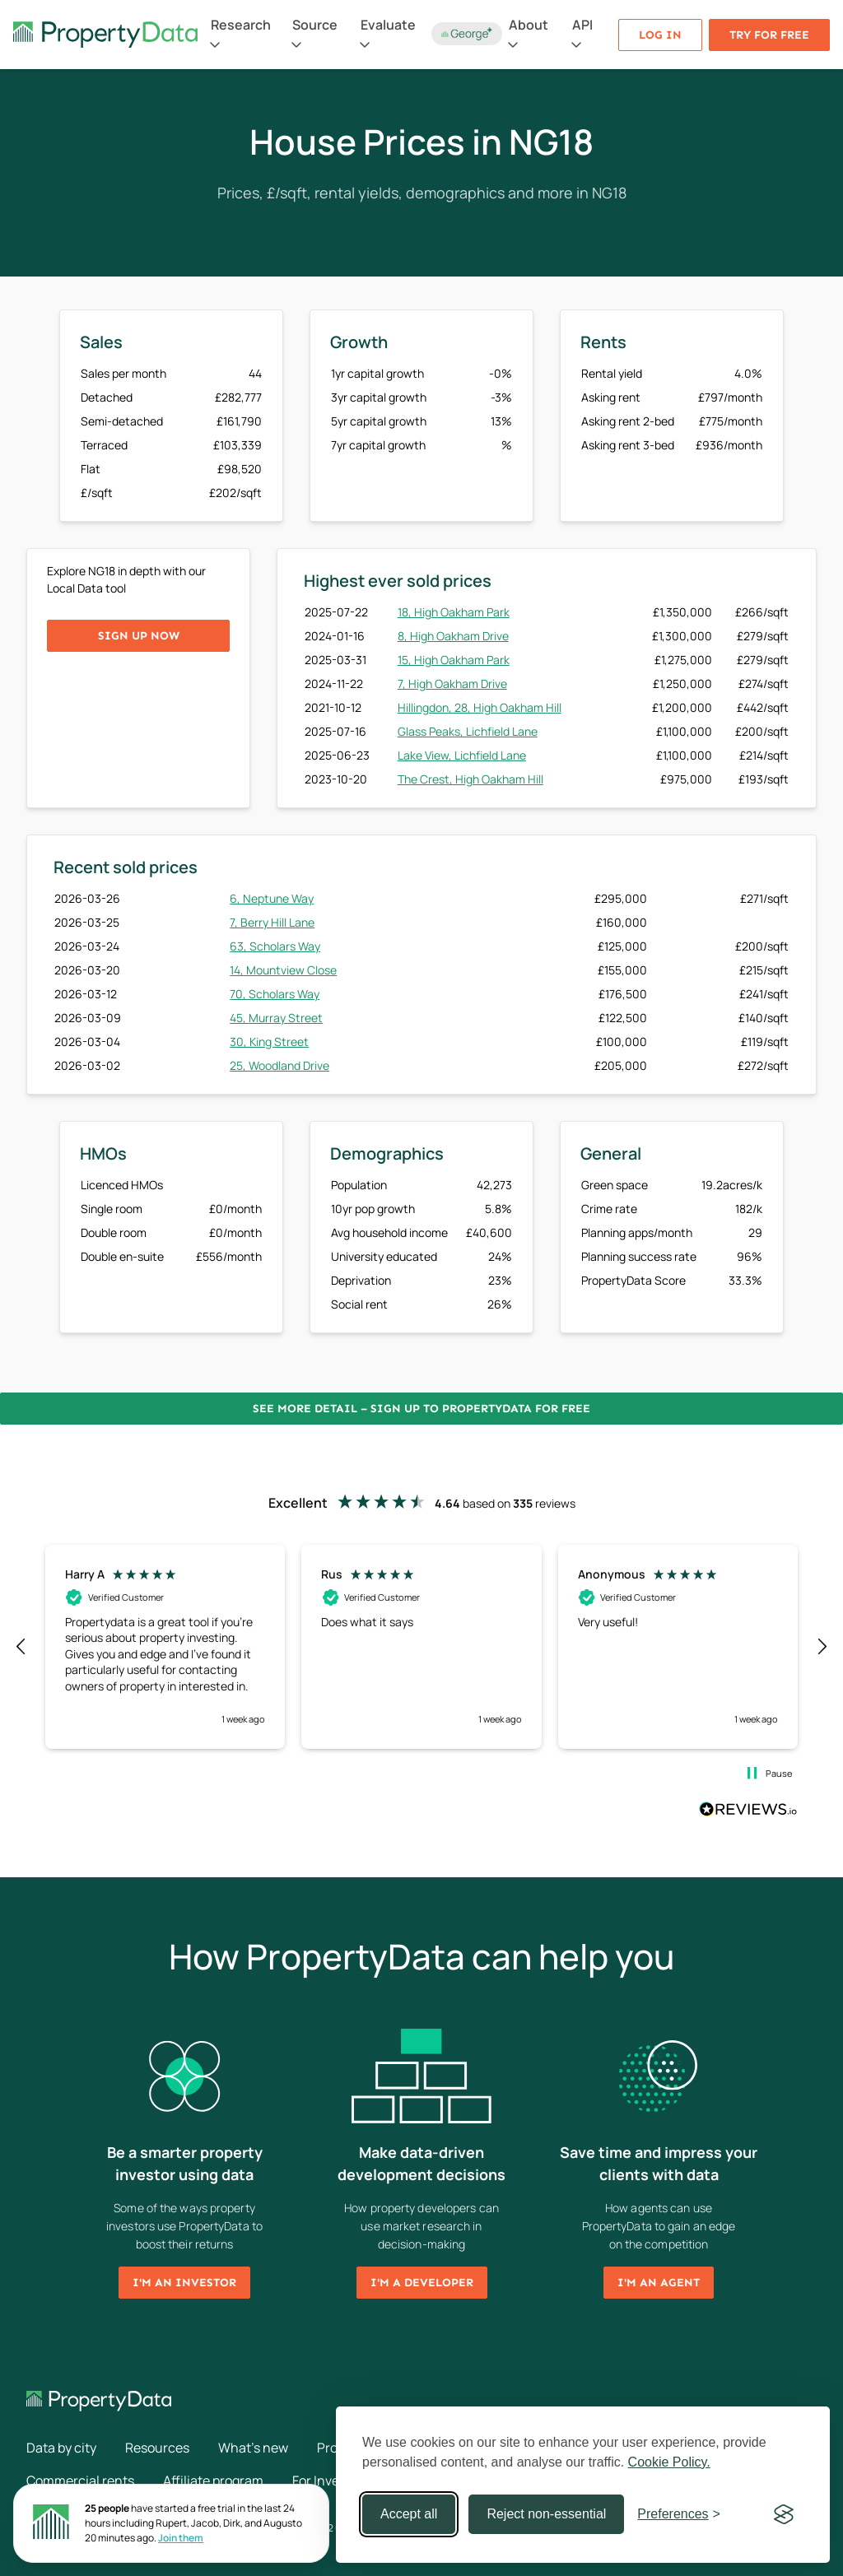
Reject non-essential (546, 2514)
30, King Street (269, 1041)
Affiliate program (213, 2480)
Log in (660, 35)
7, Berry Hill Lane (272, 922)
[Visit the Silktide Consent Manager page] (783, 2514)
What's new (253, 2448)
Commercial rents (80, 2480)
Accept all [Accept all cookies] (408, 2514)
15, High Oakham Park (454, 659)
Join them (180, 2538)
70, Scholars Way (274, 994)
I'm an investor (184, 2283)
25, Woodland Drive (279, 1065)
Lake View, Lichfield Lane (462, 755)
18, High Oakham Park (454, 612)
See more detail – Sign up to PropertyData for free (421, 1409)
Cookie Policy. (669, 2462)
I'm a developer (421, 2283)
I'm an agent (658, 2283)
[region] (421, 1646)
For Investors (331, 2480)
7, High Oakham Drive (452, 683)
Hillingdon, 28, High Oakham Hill (479, 707)
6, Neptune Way (272, 898)
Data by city (61, 2448)
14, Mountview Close (283, 970)
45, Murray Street (276, 1017)
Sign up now (138, 636)
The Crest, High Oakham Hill (470, 779)
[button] (21, 1647)
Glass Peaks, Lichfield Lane (468, 731)
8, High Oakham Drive (453, 636)
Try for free (769, 35)
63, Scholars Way (275, 946)
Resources (157, 2448)
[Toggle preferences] (678, 2514)
